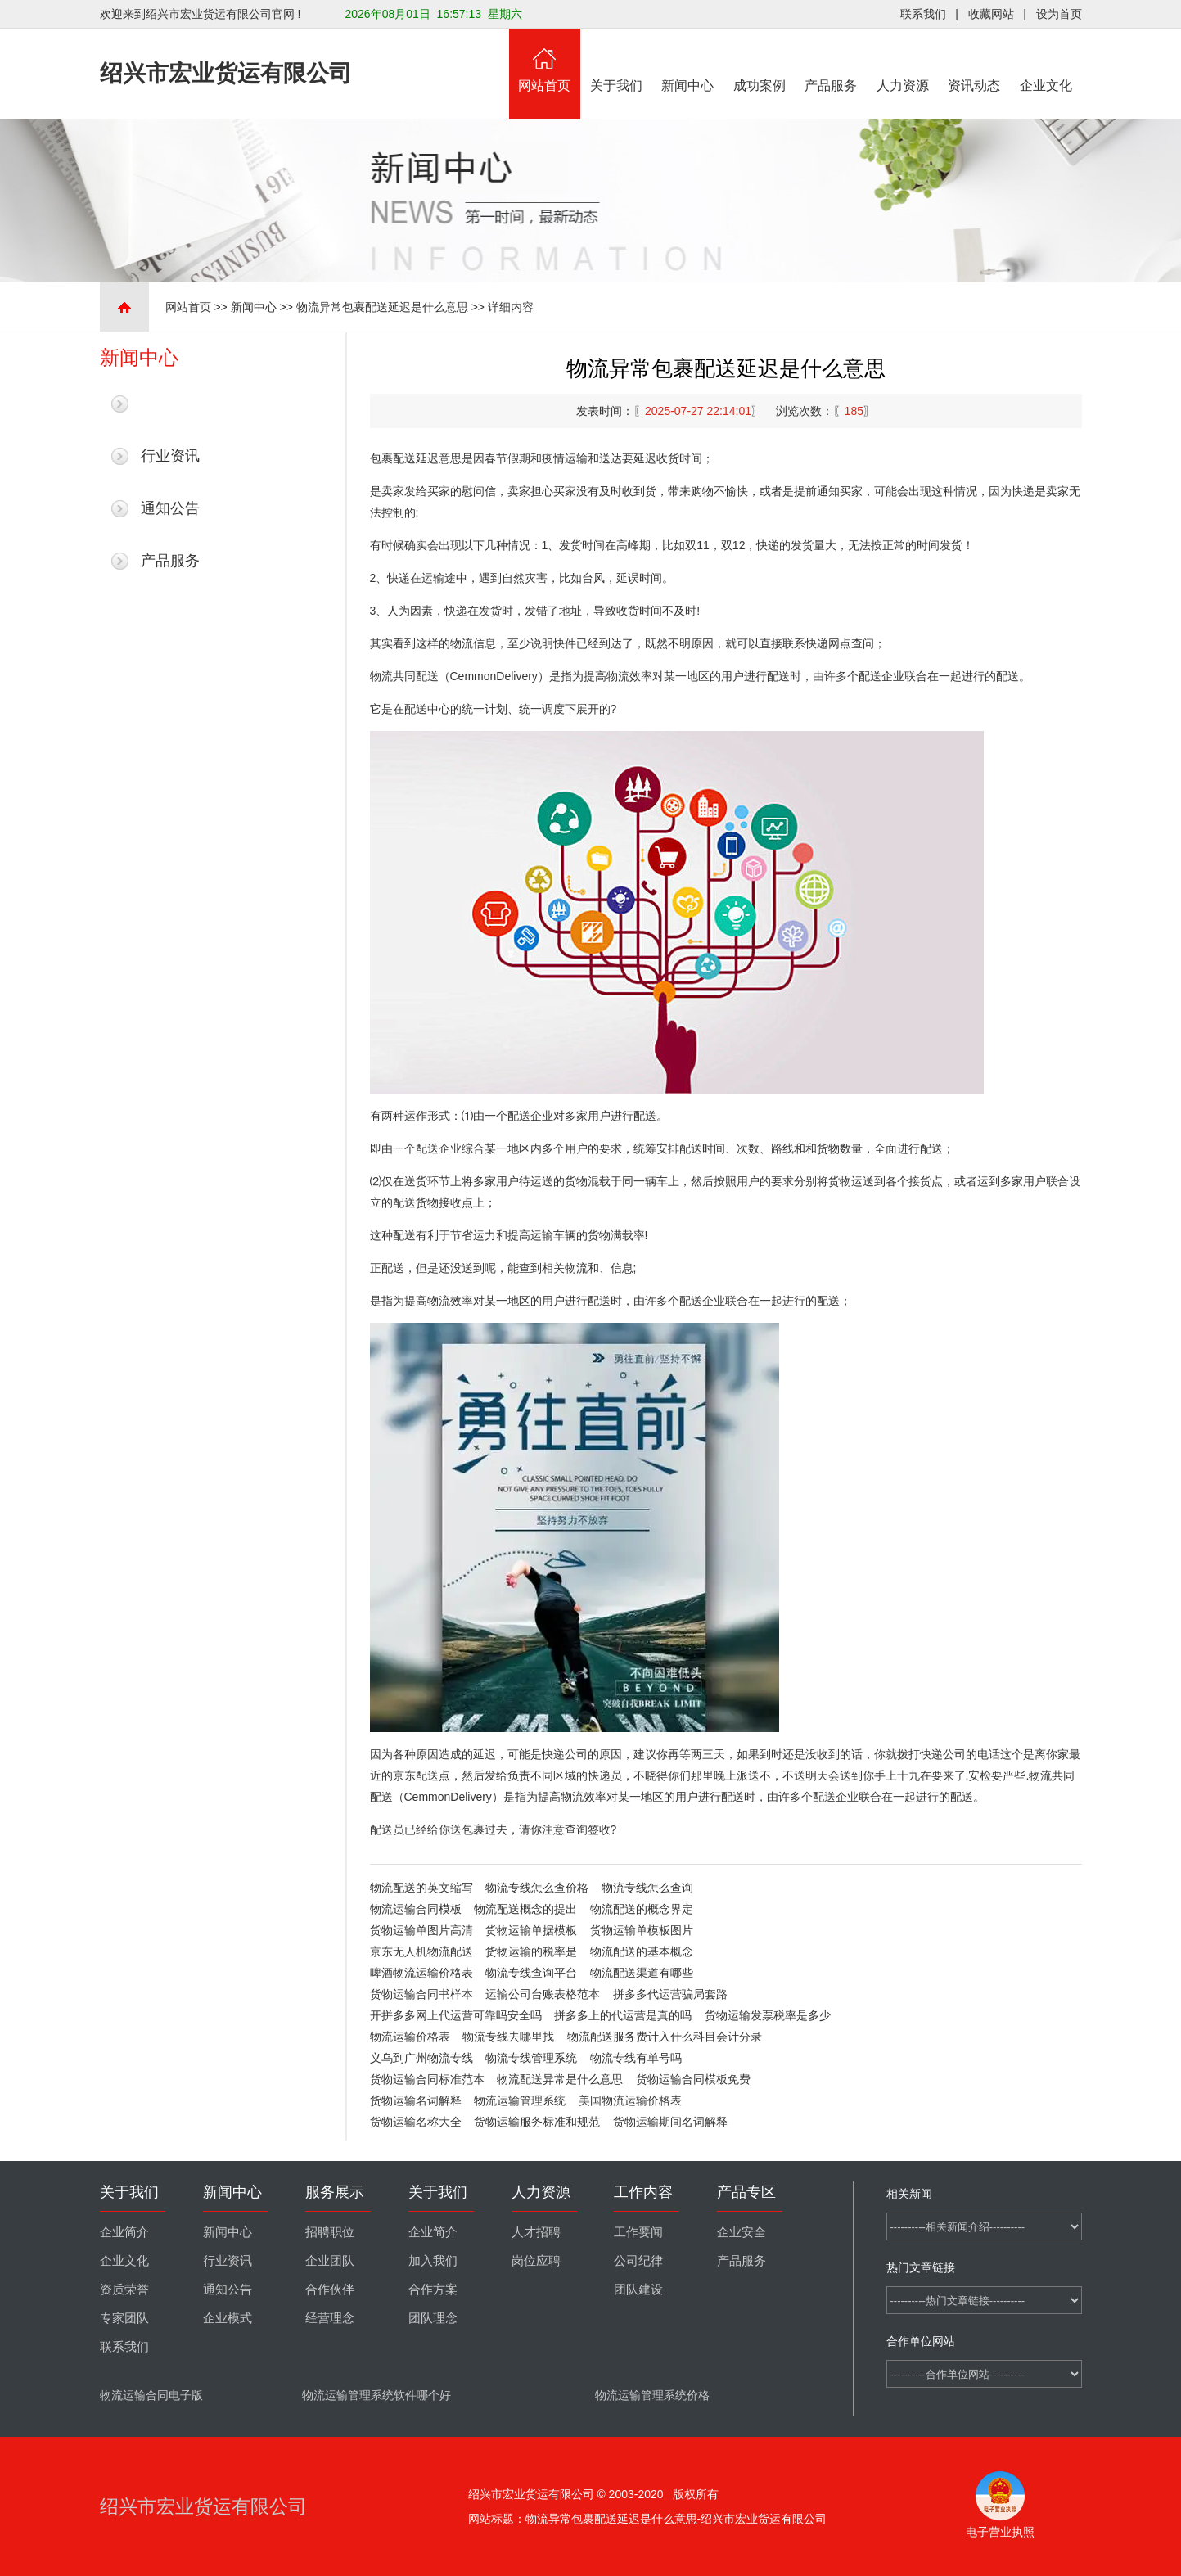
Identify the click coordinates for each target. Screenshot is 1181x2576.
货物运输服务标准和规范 (537, 2121)
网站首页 (545, 60)
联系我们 (923, 13)
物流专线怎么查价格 (536, 1887)
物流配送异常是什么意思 (560, 2079)
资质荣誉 (124, 2289)
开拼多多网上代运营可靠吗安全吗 (456, 2015)
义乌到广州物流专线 (421, 2057)
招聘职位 (329, 2232)
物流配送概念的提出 (525, 1908)
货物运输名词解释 (416, 2100)
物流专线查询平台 (531, 1972)
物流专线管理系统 (531, 2057)
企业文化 (1046, 60)
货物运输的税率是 (531, 1951)
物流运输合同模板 (416, 1908)
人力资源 (903, 60)
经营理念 (329, 2318)
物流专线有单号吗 (636, 2057)
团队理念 (433, 2318)
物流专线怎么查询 (647, 1887)
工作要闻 (638, 2232)
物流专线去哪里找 (508, 2036)
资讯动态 (975, 60)
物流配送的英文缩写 (421, 1887)
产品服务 (832, 60)
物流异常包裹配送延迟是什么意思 (382, 307)
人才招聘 (536, 2232)
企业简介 (124, 2232)
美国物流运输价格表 (630, 2100)
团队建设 (638, 2289)
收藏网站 (991, 13)
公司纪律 (638, 2260)
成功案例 (759, 60)
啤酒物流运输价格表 (421, 1972)
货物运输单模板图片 (641, 1930)
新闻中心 (688, 60)
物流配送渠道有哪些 (641, 1972)
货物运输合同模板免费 (693, 2079)
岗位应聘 (536, 2260)
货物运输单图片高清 (421, 1930)
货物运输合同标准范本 (427, 2079)
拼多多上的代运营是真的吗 (623, 2015)
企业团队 (329, 2260)
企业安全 (741, 2232)
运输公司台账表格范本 (542, 1994)
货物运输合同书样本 (421, 1994)
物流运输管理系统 (520, 2100)
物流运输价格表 (410, 2036)
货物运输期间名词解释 (670, 2121)
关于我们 (616, 60)
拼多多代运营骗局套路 (670, 1994)
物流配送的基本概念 (641, 1951)
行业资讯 (170, 456)
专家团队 (124, 2318)
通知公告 (170, 508)
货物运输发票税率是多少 (768, 2015)
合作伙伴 (329, 2289)
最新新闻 (170, 403)
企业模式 (227, 2318)
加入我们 (433, 2260)
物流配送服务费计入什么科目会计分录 (664, 2036)
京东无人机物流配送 (421, 1951)
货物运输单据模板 (531, 1930)
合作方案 (433, 2289)
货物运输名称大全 (416, 2121)
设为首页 (1059, 13)
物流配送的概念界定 (641, 1908)
